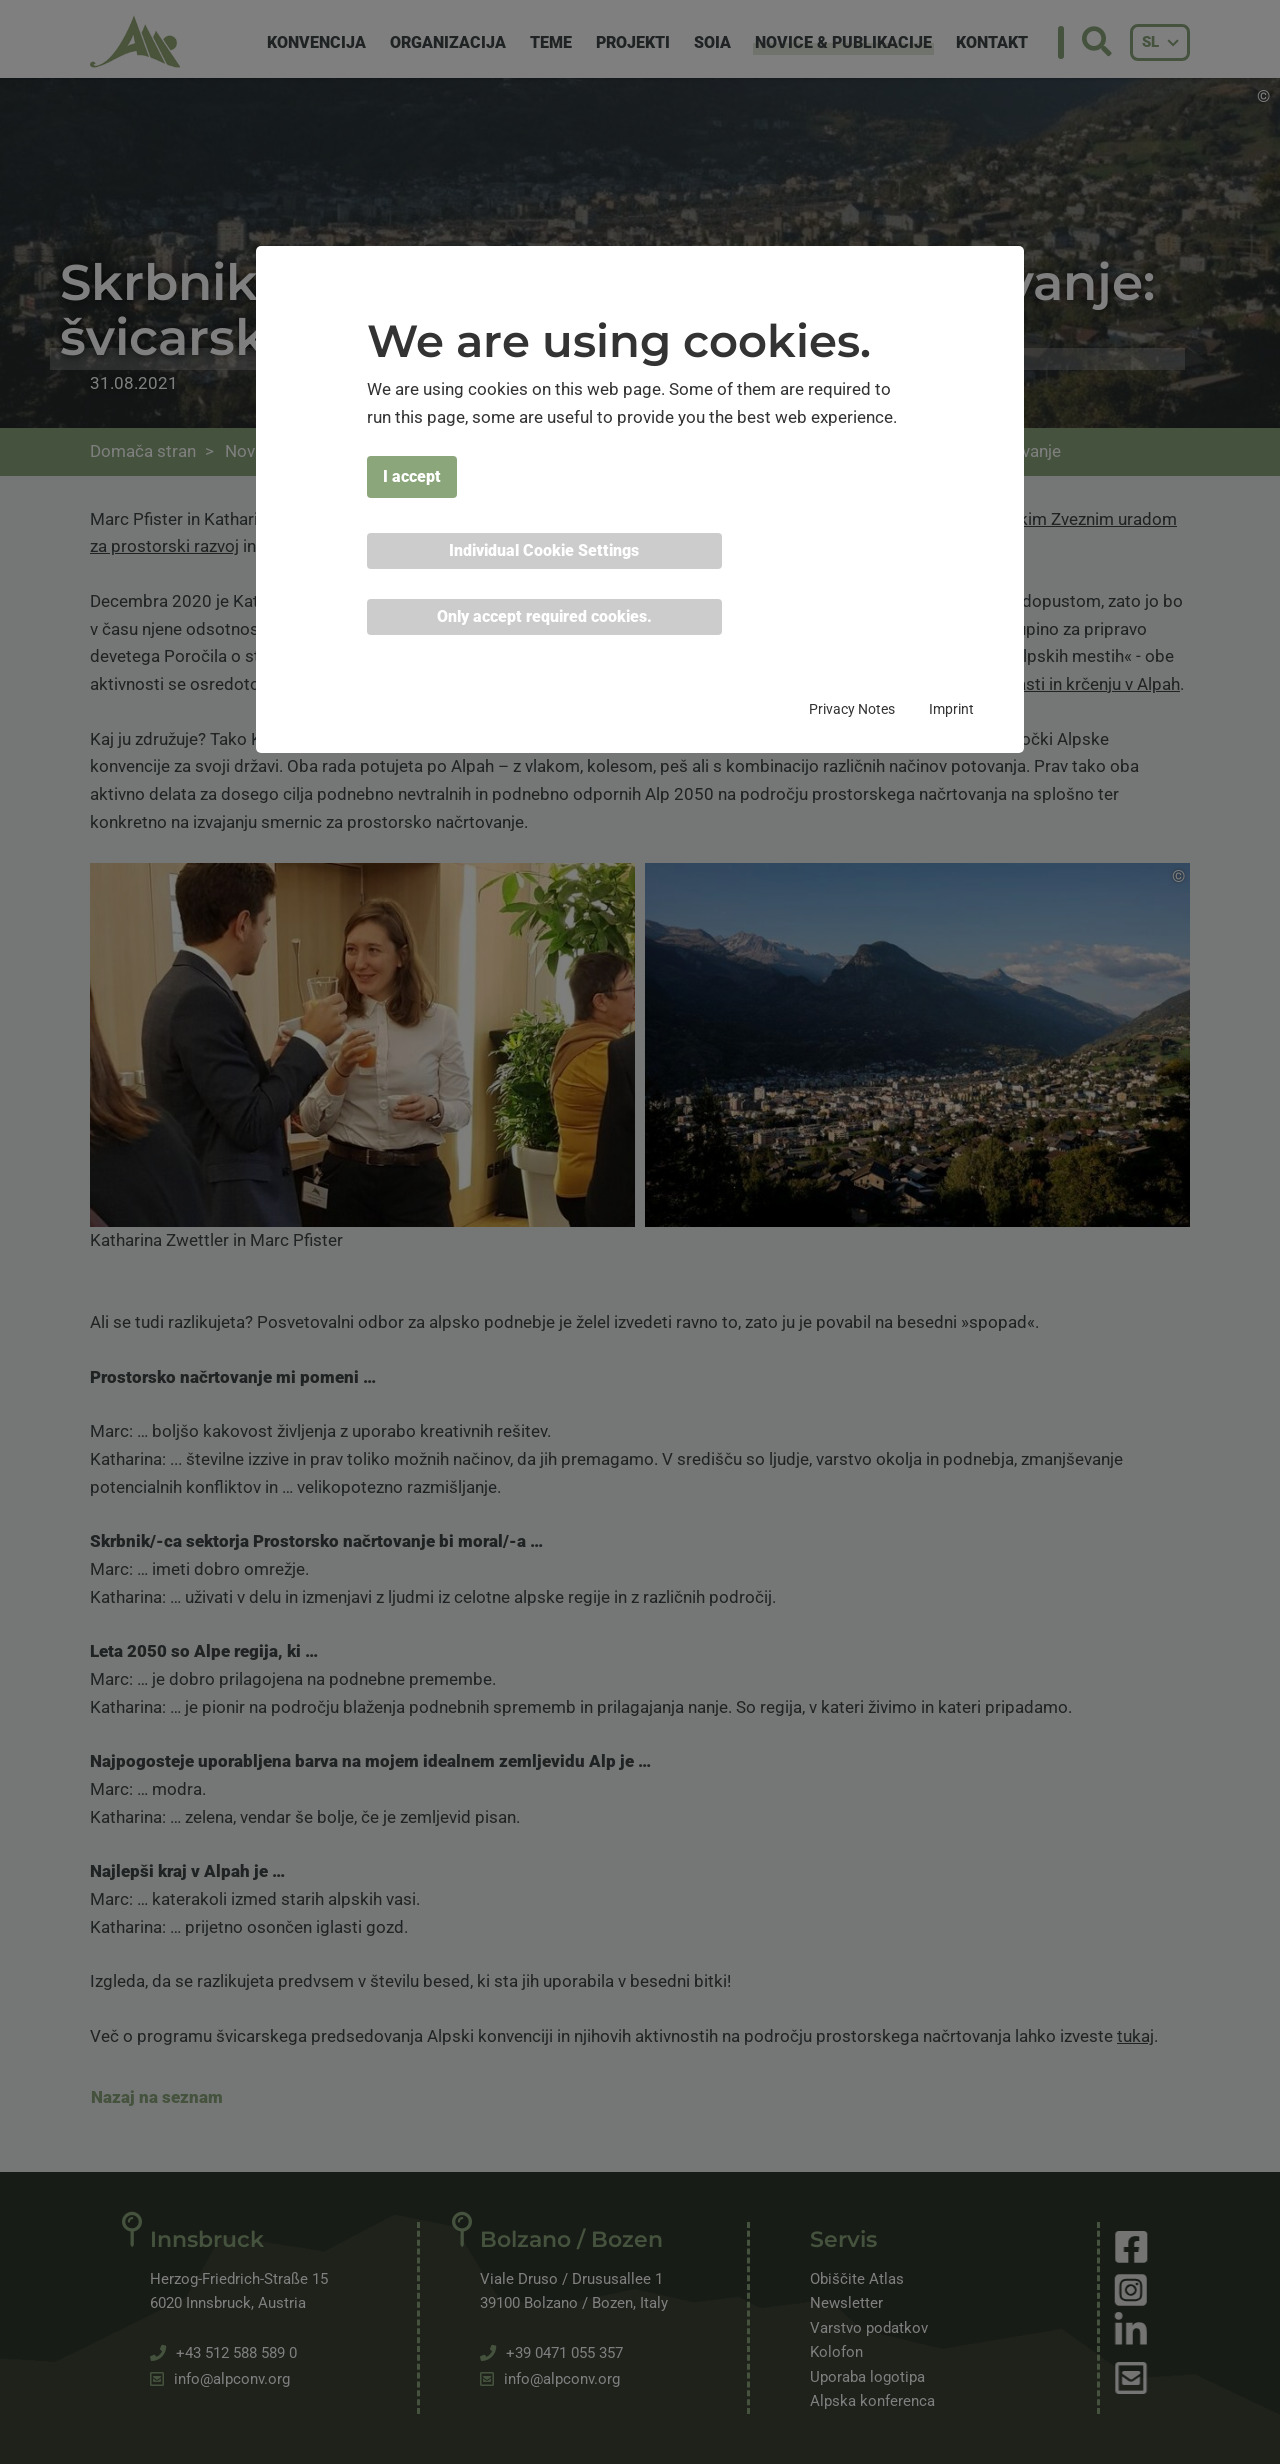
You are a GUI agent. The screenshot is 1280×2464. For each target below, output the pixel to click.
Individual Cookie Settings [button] (544, 550)
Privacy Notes (852, 709)
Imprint (951, 709)
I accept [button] (412, 476)
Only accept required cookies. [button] (544, 616)
